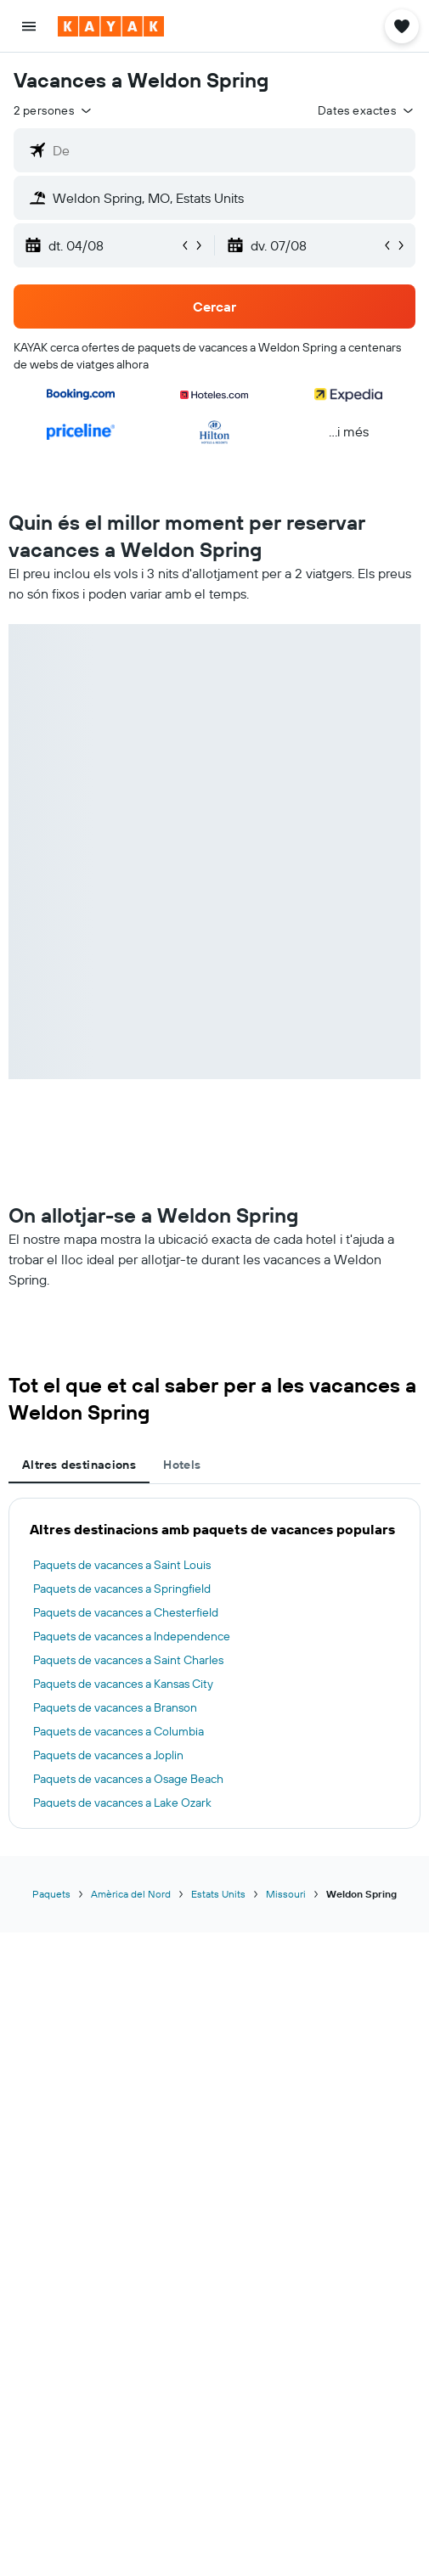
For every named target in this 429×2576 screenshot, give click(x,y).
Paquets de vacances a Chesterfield (125, 1612)
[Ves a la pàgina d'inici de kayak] (111, 26)
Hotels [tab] (181, 1464)
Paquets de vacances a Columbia (118, 1731)
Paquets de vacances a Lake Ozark (122, 1802)
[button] (29, 26)
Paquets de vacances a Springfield (122, 1588)
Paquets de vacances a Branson (115, 1707)
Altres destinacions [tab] (79, 1464)
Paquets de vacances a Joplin (108, 1755)
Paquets (51, 1893)
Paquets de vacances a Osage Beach (128, 1778)
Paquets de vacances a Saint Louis (122, 1564)
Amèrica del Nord (131, 1893)
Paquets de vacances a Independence (131, 1636)
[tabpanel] (214, 1663)
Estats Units (218, 1893)
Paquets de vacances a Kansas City (123, 1683)
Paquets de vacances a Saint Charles (128, 1660)
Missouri (286, 1893)
